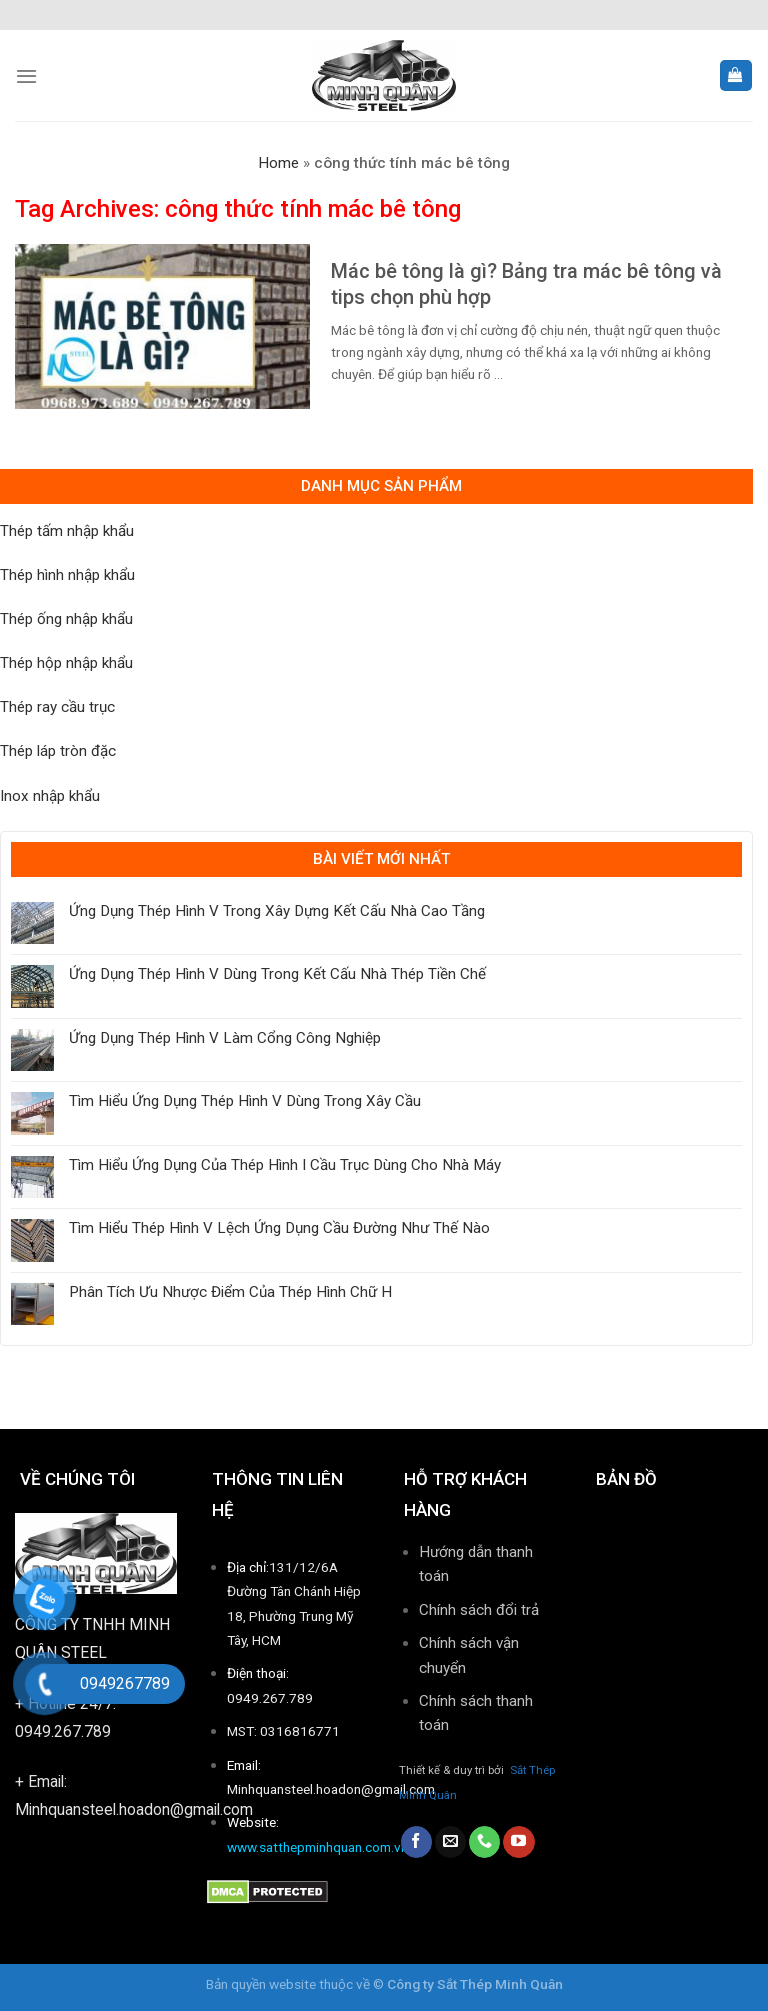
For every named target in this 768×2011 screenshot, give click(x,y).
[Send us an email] (450, 1842)
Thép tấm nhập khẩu (67, 531)
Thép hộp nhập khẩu (66, 663)
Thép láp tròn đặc (58, 751)
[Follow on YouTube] (518, 1842)
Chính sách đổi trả (479, 1610)
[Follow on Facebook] (416, 1842)
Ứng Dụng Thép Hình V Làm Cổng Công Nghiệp (225, 1038)
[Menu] (26, 76)
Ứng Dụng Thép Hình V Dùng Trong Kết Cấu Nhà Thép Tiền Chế (277, 974)
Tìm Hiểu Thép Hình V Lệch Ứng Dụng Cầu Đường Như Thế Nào (279, 1228)
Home (278, 163)
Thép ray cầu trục (57, 707)
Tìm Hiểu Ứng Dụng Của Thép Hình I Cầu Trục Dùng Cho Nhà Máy (285, 1165)
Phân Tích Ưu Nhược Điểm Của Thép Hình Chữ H (230, 1292)
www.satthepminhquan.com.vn (317, 1847)
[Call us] (484, 1842)
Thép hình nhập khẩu (67, 575)
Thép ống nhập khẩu (66, 619)
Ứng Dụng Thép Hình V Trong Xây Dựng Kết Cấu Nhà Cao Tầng (277, 911)
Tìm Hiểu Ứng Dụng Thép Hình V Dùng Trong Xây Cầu (245, 1101)
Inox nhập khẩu (50, 796)
